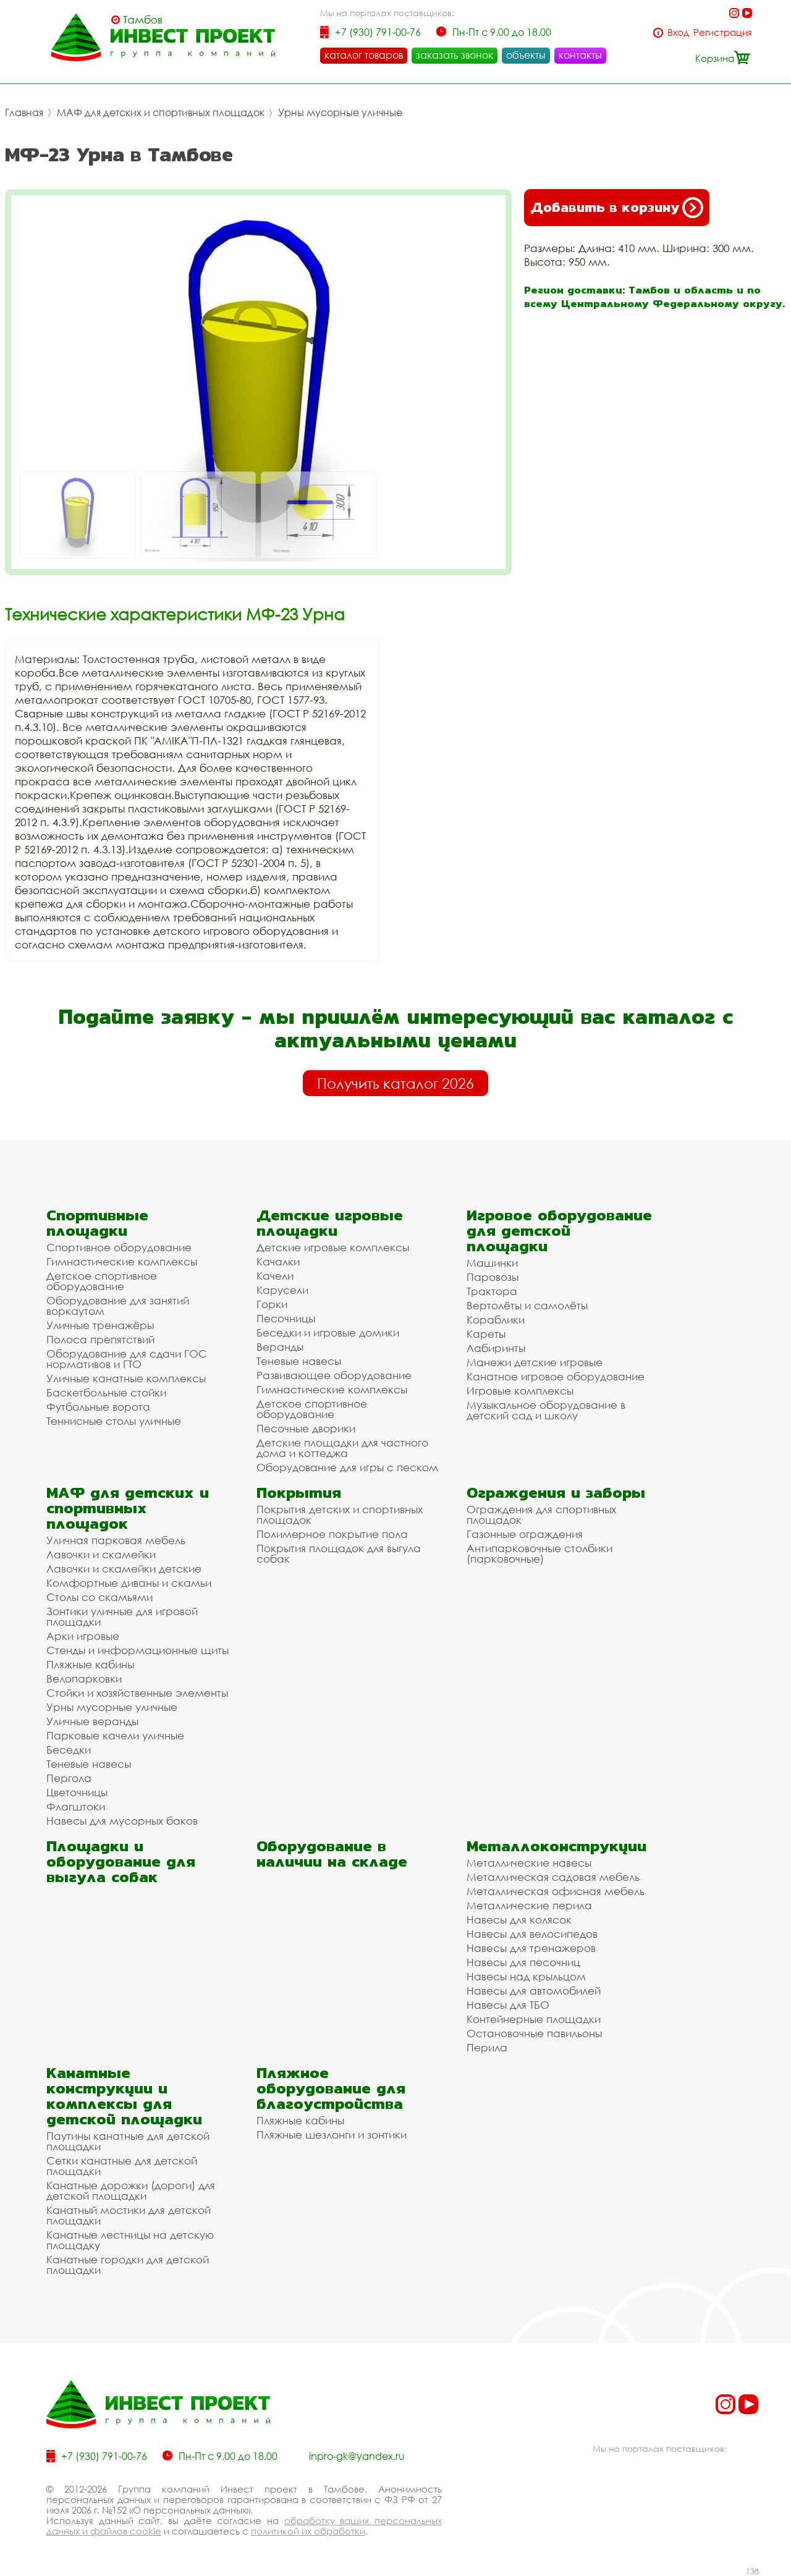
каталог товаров (363, 55)
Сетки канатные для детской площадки (121, 2165)
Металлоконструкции (556, 1846)
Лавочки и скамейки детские (123, 1568)
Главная (24, 112)
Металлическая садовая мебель (553, 1877)
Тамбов (143, 20)
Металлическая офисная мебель (556, 1891)
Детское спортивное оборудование (101, 1280)
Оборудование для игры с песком (347, 1467)
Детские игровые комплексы (332, 1247)
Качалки (278, 1261)
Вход (678, 32)
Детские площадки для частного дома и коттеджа (342, 1447)
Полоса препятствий (100, 1339)
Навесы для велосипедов (532, 1933)
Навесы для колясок (519, 1919)
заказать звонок (454, 55)
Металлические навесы (529, 1862)
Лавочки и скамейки (101, 1554)
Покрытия (298, 1492)
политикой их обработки (308, 2530)
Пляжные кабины (90, 1664)
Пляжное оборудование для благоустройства (330, 2088)
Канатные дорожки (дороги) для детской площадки (130, 2190)
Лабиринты (496, 1348)
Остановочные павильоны (534, 2033)
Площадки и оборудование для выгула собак (120, 1861)
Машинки (492, 1262)
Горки (271, 1304)
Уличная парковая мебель (115, 1540)
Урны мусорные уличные (340, 112)
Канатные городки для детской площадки (127, 2264)
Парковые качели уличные (115, 1735)
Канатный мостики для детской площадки (128, 2215)
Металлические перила (529, 1905)
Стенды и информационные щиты (137, 1650)
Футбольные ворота (98, 1406)
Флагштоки (75, 1806)
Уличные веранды (92, 1721)
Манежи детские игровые (535, 1362)
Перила (487, 2047)
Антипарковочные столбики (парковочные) (539, 1553)
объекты (526, 55)
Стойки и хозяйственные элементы (137, 1692)
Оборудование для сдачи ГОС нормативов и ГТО (126, 1358)
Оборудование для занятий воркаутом (117, 1305)
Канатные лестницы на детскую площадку (130, 2239)
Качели (275, 1275)
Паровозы (492, 1277)
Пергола (68, 1778)
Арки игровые (82, 1636)
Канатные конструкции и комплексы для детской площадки (124, 2096)
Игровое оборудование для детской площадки (559, 1230)
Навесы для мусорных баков (122, 1820)
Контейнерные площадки (534, 2019)
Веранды (279, 1346)
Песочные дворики (305, 1428)
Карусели (282, 1290)
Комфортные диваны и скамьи (128, 1582)
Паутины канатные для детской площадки (127, 2141)
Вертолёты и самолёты (527, 1305)
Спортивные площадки (97, 1222)
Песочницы (285, 1318)
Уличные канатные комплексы (126, 1378)
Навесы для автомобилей (534, 1990)
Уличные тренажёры (100, 1325)
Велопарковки (84, 1678)
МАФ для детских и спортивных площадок (160, 112)
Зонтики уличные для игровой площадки (122, 1616)
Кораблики (496, 1319)
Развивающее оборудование (334, 1375)
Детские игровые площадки (329, 1222)
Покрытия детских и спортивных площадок (339, 1514)
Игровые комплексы (520, 1390)
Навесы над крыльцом (526, 1976)
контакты (580, 55)
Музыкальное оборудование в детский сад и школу (546, 1410)
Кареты (486, 1333)
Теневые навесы (298, 1361)
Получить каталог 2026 (395, 1083)
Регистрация (722, 32)
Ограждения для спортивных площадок (541, 1514)
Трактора (492, 1291)
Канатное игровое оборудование (556, 1376)
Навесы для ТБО (508, 2005)
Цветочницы (77, 1792)
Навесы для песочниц (523, 1962)
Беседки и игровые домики (327, 1332)
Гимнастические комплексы (121, 1261)
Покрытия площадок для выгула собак (338, 1553)
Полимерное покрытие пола (332, 1534)
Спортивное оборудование (119, 1247)
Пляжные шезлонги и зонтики (331, 2134)
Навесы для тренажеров (531, 1948)
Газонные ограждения (525, 1534)
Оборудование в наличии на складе (331, 1853)
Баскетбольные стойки (106, 1392)
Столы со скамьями (99, 1597)
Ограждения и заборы (556, 1492)
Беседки (68, 1749)
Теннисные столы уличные (113, 1421)
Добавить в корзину (616, 207)
